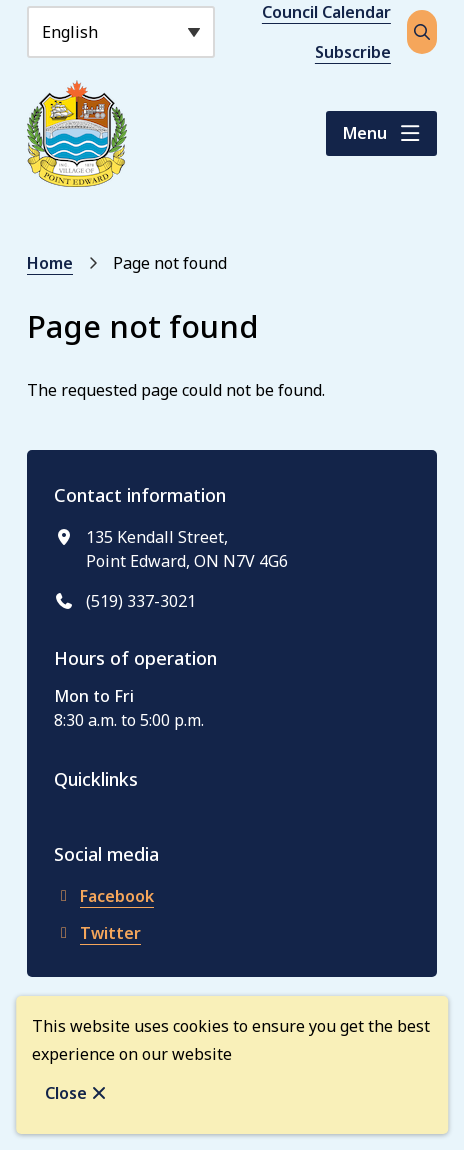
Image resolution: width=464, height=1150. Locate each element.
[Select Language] (121, 32)
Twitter (97, 933)
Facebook (104, 896)
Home (50, 263)
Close (66, 1093)
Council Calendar (326, 12)
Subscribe (353, 52)
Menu (365, 133)
